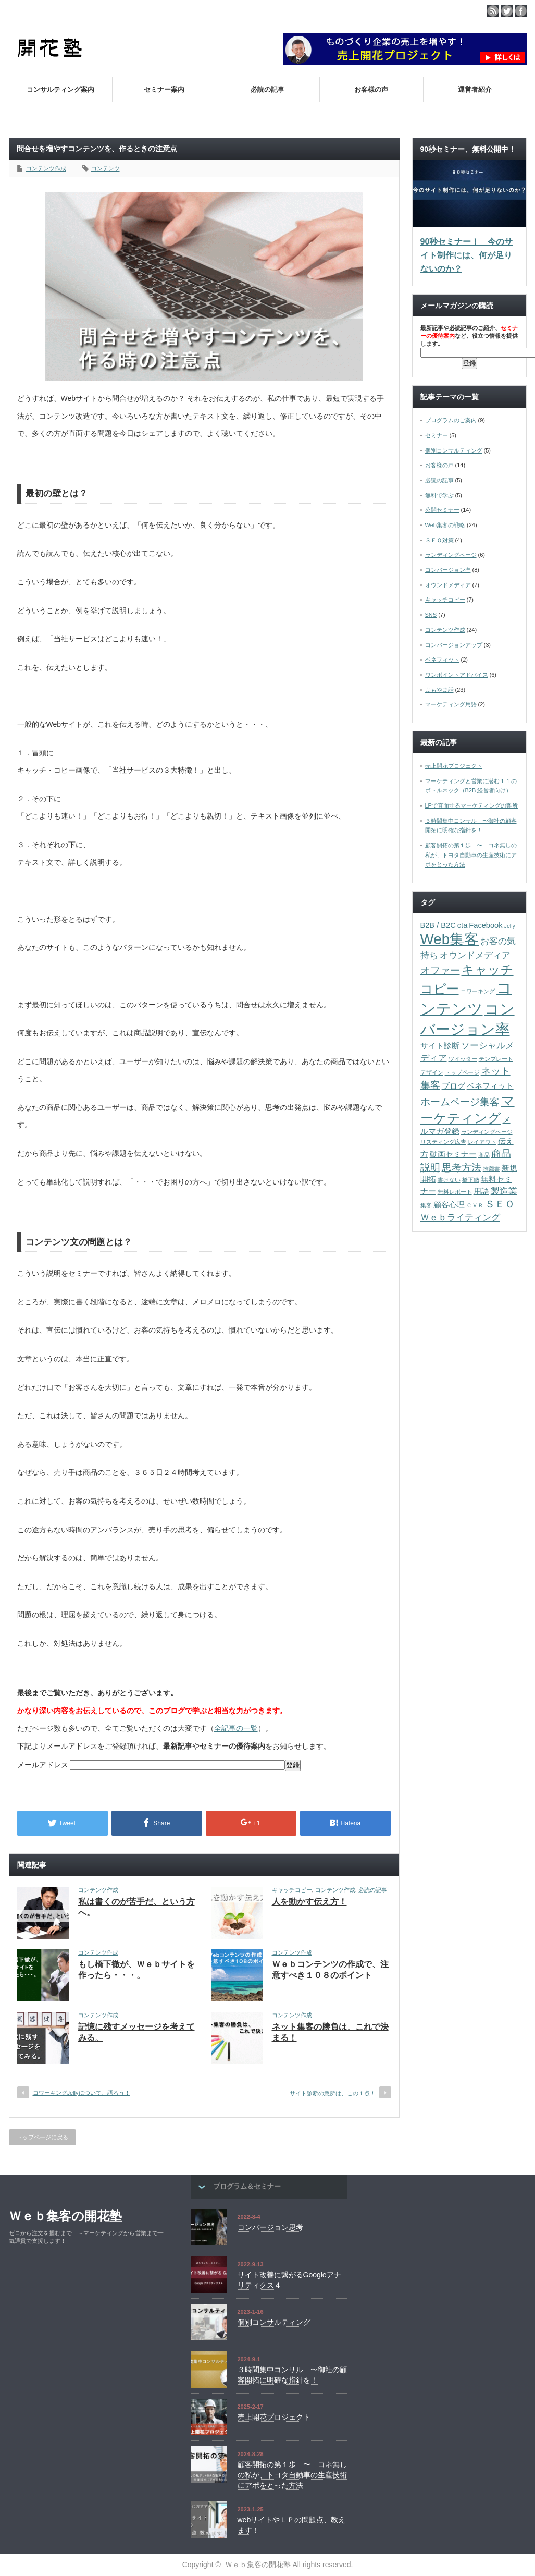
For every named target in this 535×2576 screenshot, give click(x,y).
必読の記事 (267, 89)
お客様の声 (371, 89)
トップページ (462, 1072)
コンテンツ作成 (46, 168)
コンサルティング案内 (60, 89)
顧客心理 (449, 1205)
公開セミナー (442, 510)
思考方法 (461, 1167)
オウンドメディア (448, 585)
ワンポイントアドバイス (456, 675)
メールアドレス (43, 1765)
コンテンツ (105, 168)
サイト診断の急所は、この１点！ (333, 2093)
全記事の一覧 (236, 1728)
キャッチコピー (292, 1890)
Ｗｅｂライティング (460, 1217)
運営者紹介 (475, 89)
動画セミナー (453, 1154)
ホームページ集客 (460, 1101)
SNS (431, 615)
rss (493, 11)
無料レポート (455, 1192)
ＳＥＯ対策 (439, 540)
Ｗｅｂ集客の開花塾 (65, 2216)
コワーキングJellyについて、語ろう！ (81, 2093)
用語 (481, 1191)
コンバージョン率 (448, 570)
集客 (426, 1205)
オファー (440, 970)
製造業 (504, 1191)
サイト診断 (439, 1046)
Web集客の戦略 (445, 525)
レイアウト (482, 1142)
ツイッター (463, 1059)
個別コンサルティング (453, 450)
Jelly (509, 926)
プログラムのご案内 (451, 420)
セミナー (436, 435)
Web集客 (449, 939)
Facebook (485, 925)
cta (462, 925)
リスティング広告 (443, 1142)
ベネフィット (442, 659)
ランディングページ (451, 555)
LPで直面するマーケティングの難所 (471, 805)
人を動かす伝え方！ (309, 1901)
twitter (507, 11)
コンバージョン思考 (270, 2227)
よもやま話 (439, 690)
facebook (521, 11)
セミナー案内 (164, 89)
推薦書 (491, 1169)
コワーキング (478, 991)
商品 (484, 1155)
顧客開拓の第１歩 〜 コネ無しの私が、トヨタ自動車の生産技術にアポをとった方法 (471, 855)
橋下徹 (470, 1180)
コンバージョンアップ (453, 645)
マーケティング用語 (451, 704)
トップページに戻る (42, 2137)
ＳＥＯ (500, 1204)
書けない (449, 1180)
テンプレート (496, 1059)
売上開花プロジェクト (453, 766)
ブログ (453, 1086)
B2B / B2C (438, 925)
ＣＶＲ (474, 1205)
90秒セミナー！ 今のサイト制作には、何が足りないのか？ (466, 255)
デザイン (431, 1072)
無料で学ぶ (439, 495)
